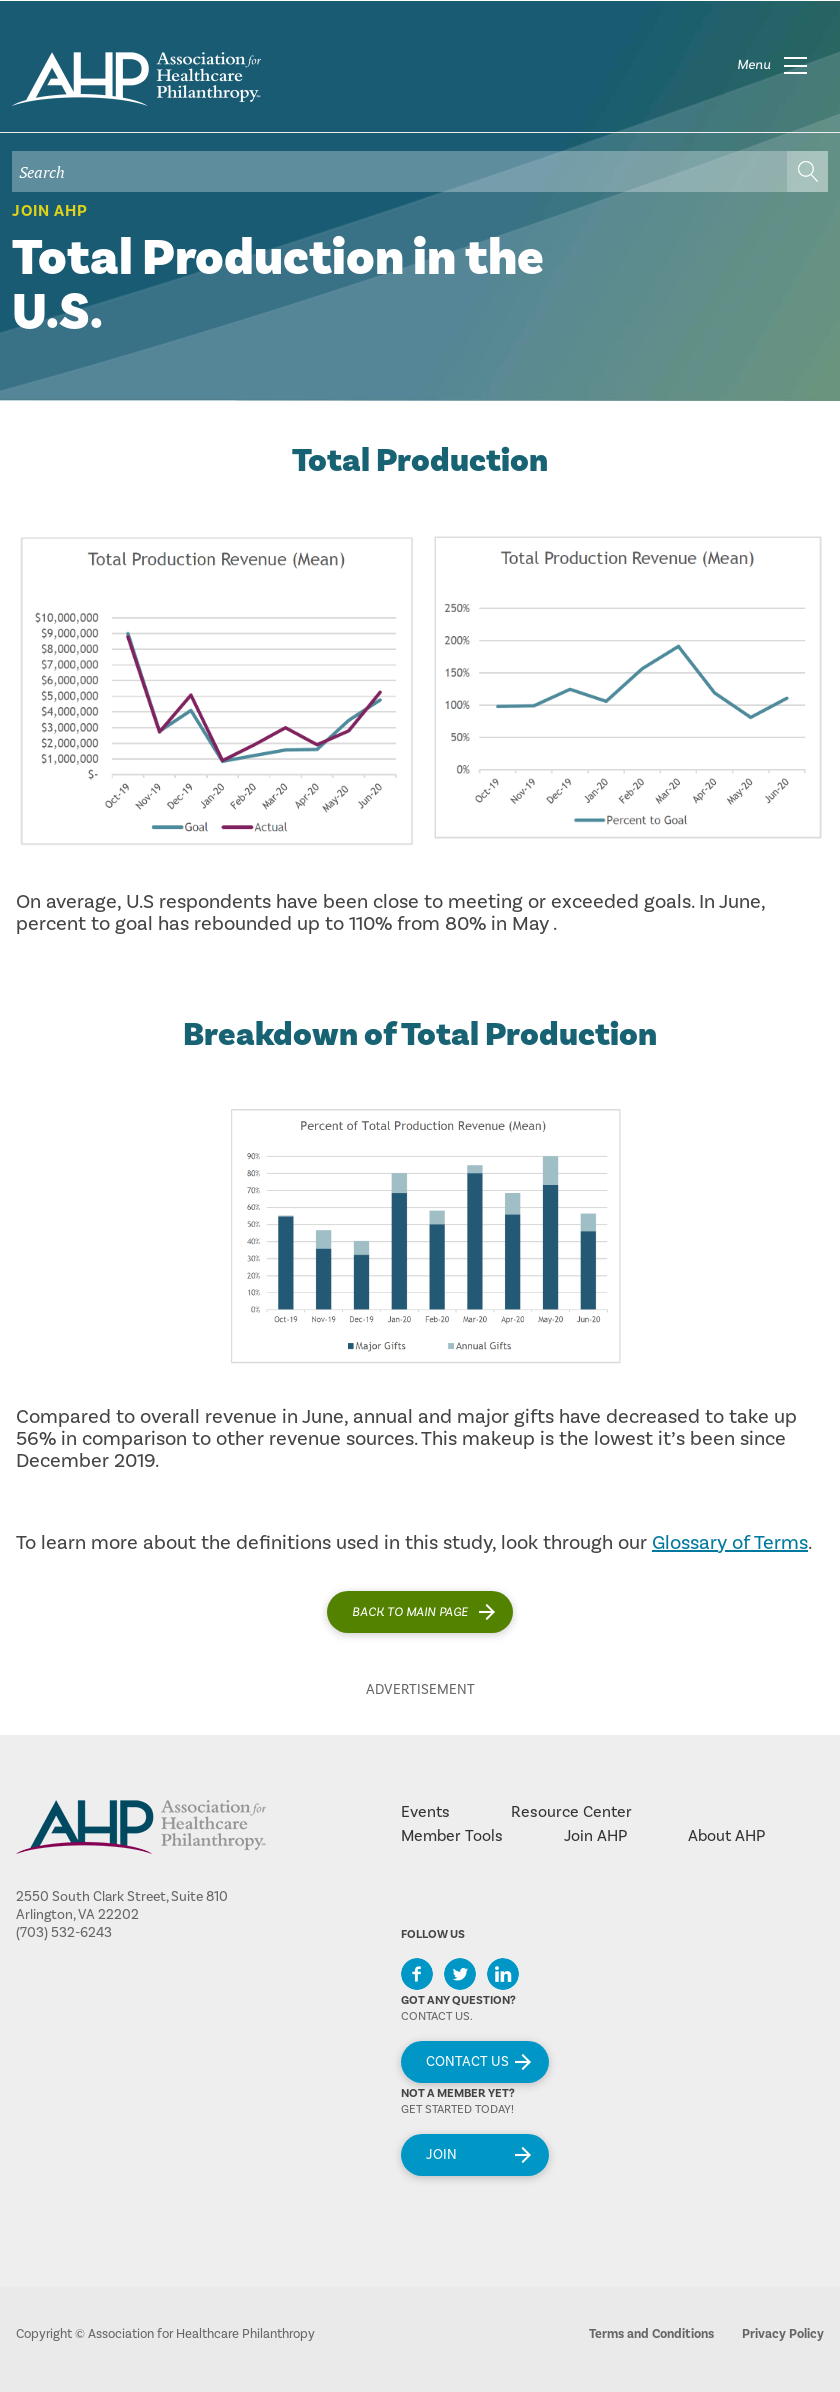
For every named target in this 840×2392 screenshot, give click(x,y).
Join (441, 2155)
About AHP (726, 1836)
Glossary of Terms (730, 1543)
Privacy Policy (783, 2334)
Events (425, 1812)
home (136, 79)
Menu (754, 65)
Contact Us (467, 2062)
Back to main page (410, 1612)
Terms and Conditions (651, 2334)
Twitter (460, 1974)
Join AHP (50, 211)
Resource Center (571, 1812)
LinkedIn (503, 1974)
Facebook (417, 1974)
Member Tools (452, 1836)
